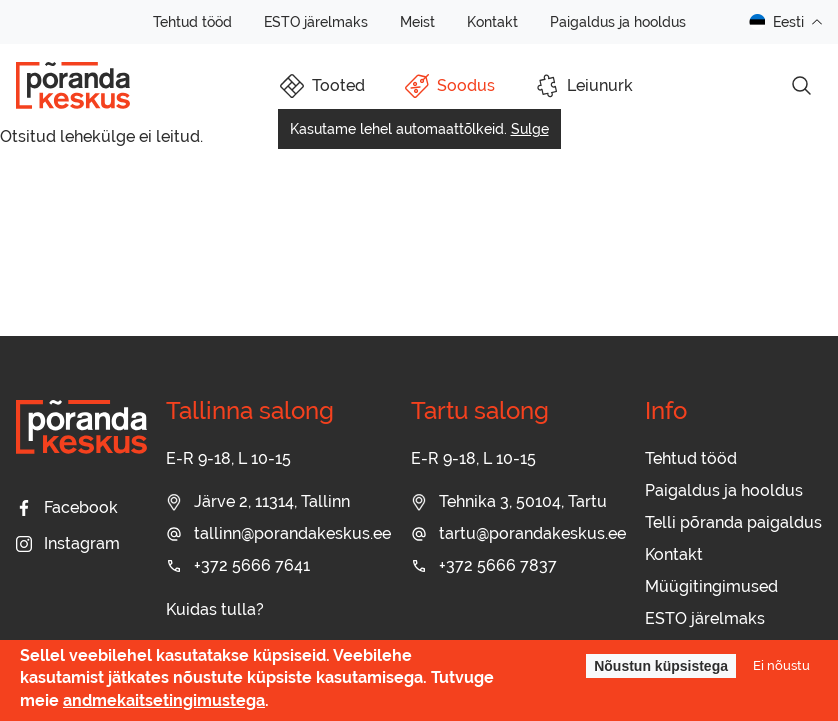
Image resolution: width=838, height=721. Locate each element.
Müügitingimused (711, 586)
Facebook (67, 507)
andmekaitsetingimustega (164, 700)
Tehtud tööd (192, 22)
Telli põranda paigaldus (733, 522)
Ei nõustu (781, 666)
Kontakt (492, 22)
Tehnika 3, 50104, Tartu (509, 501)
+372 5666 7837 (484, 565)
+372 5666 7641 (238, 565)
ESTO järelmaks (316, 22)
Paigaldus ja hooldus (618, 22)
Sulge (530, 129)
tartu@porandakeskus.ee (518, 533)
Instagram (68, 543)
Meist (417, 22)
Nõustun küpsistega (661, 666)
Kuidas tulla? (215, 609)
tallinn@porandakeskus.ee (278, 533)
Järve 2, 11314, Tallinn (258, 501)
